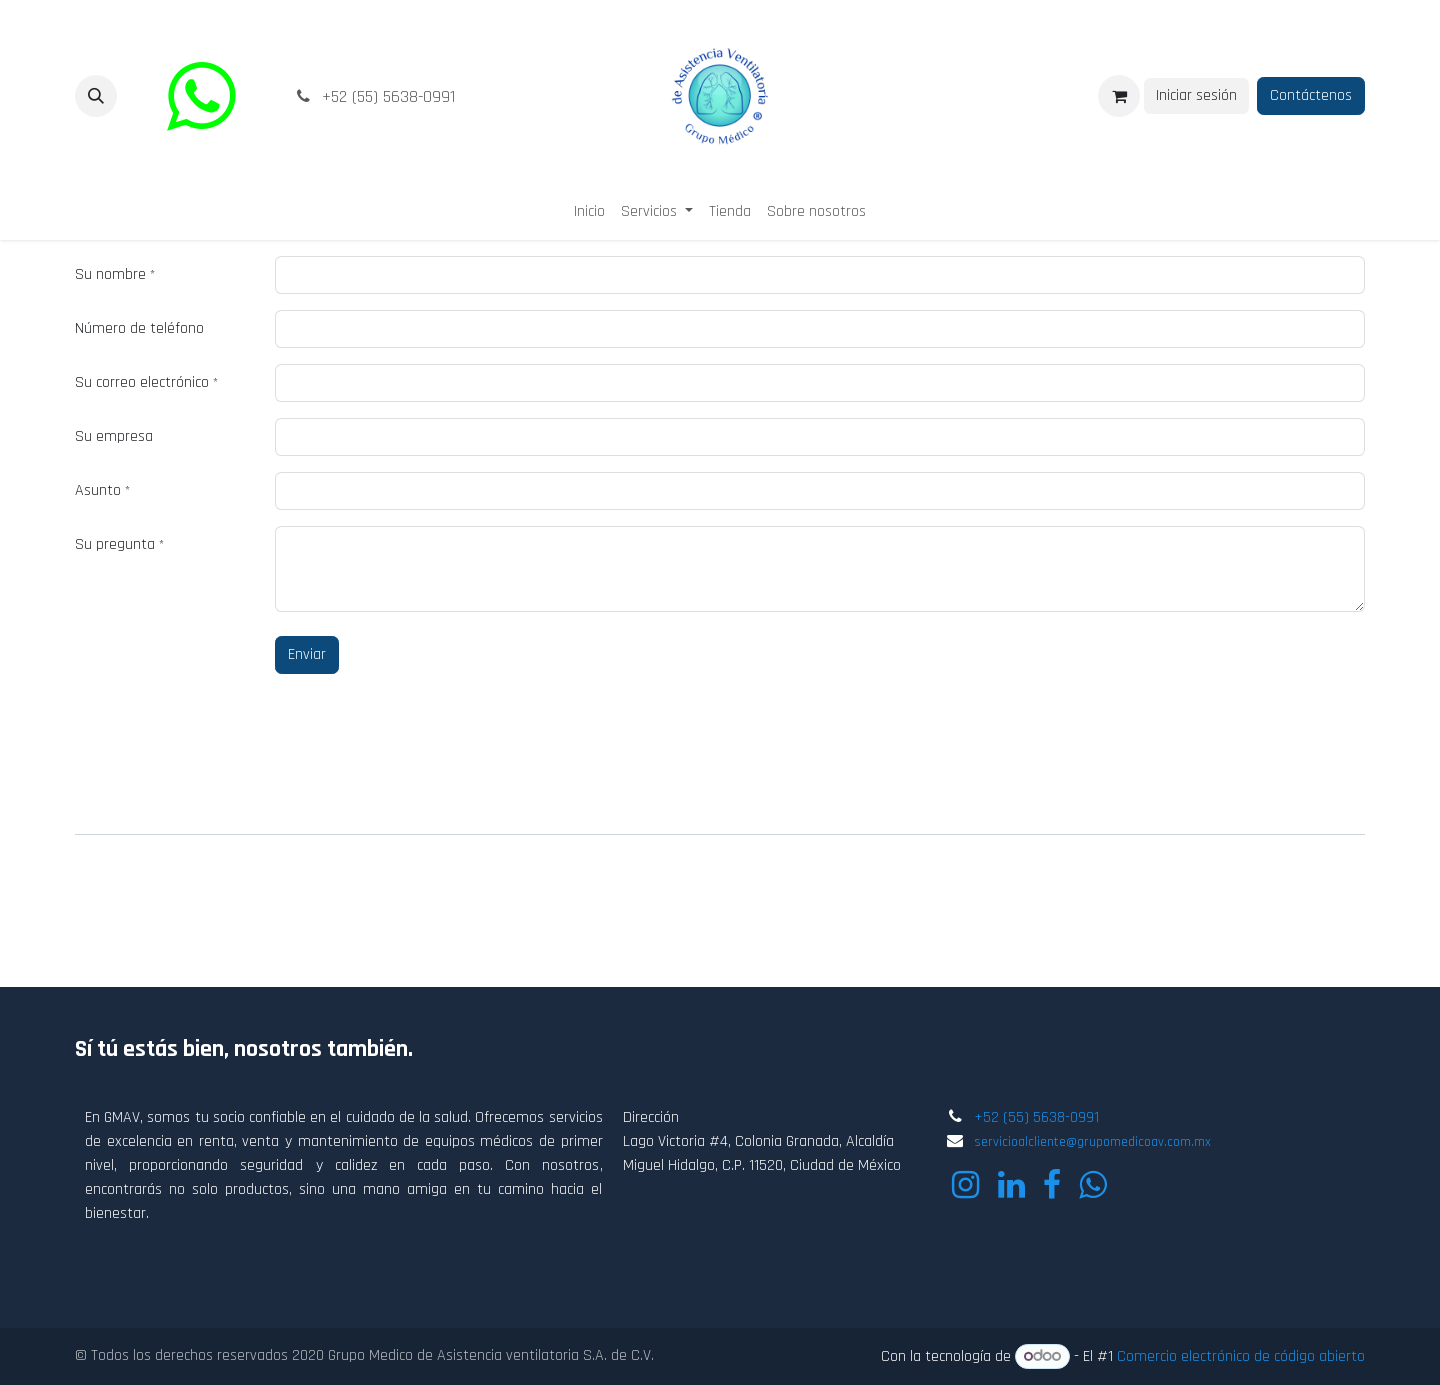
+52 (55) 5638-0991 (1036, 1117)
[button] (96, 96)
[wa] (201, 96)
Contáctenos (1311, 95)
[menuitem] (589, 212)
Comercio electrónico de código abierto (1241, 1356)
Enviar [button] (307, 654)
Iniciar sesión (1196, 95)
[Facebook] (1052, 1185)
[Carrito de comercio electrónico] (1119, 96)
